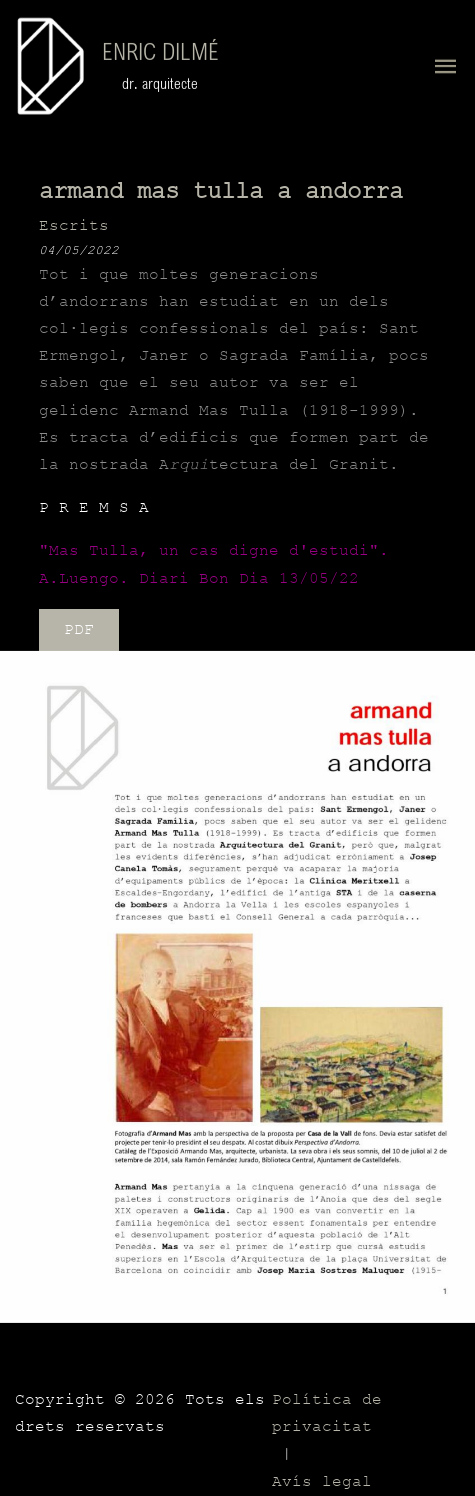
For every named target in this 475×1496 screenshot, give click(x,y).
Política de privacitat (327, 1413)
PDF (79, 630)
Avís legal (322, 1482)
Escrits (74, 226)
